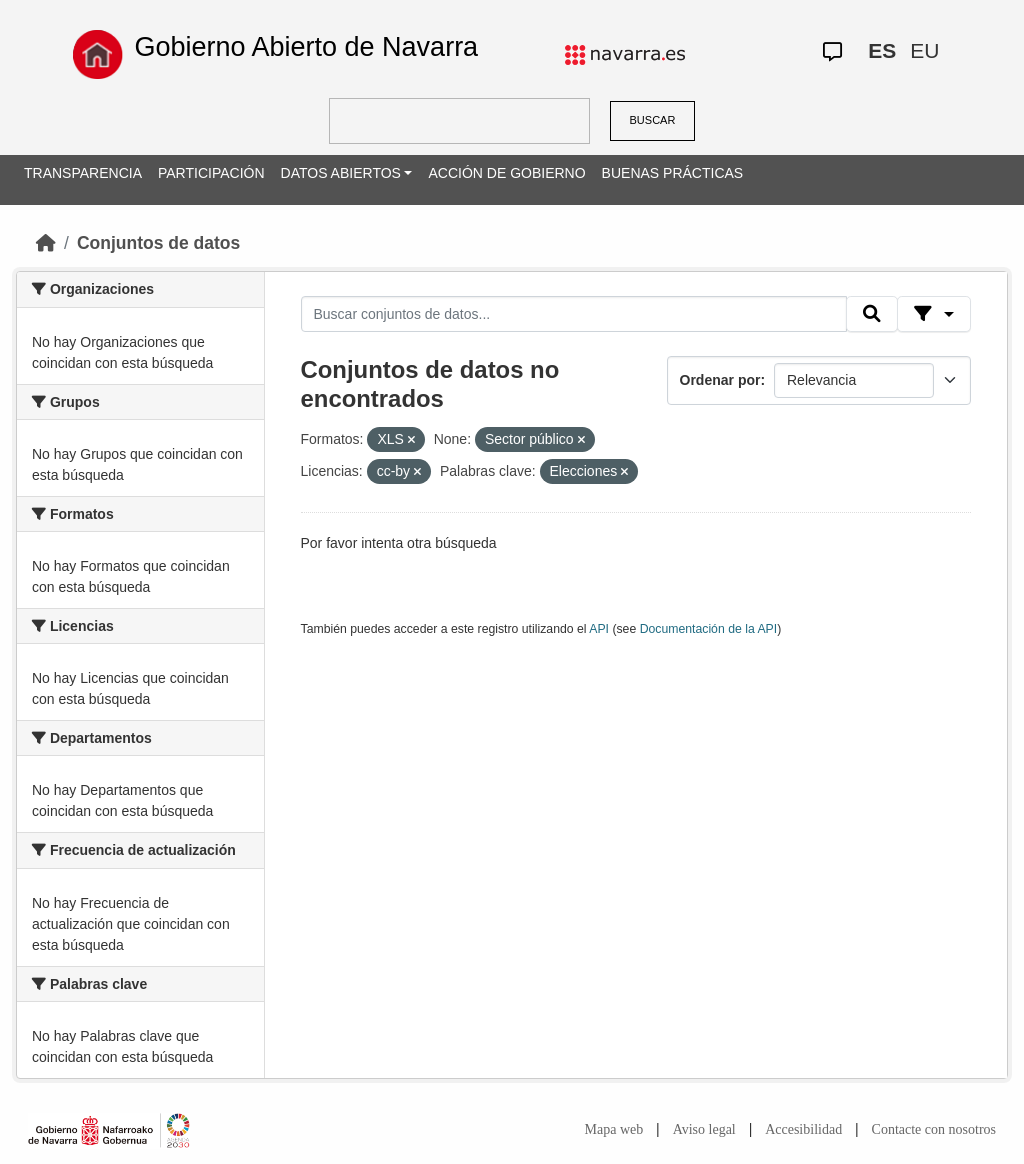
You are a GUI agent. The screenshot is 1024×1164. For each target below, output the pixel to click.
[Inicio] (46, 243)
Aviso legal (704, 1129)
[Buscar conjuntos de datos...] (574, 314)
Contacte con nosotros (934, 1129)
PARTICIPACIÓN (211, 173)
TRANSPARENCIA (83, 173)
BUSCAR (653, 120)
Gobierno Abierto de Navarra (306, 47)
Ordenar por (720, 380)
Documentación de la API (709, 629)
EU (924, 50)
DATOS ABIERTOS (341, 173)
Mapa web (614, 1129)
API (599, 629)
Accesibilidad (803, 1129)
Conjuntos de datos (158, 243)
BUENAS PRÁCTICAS (673, 173)
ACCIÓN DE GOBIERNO (506, 173)
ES (882, 50)
